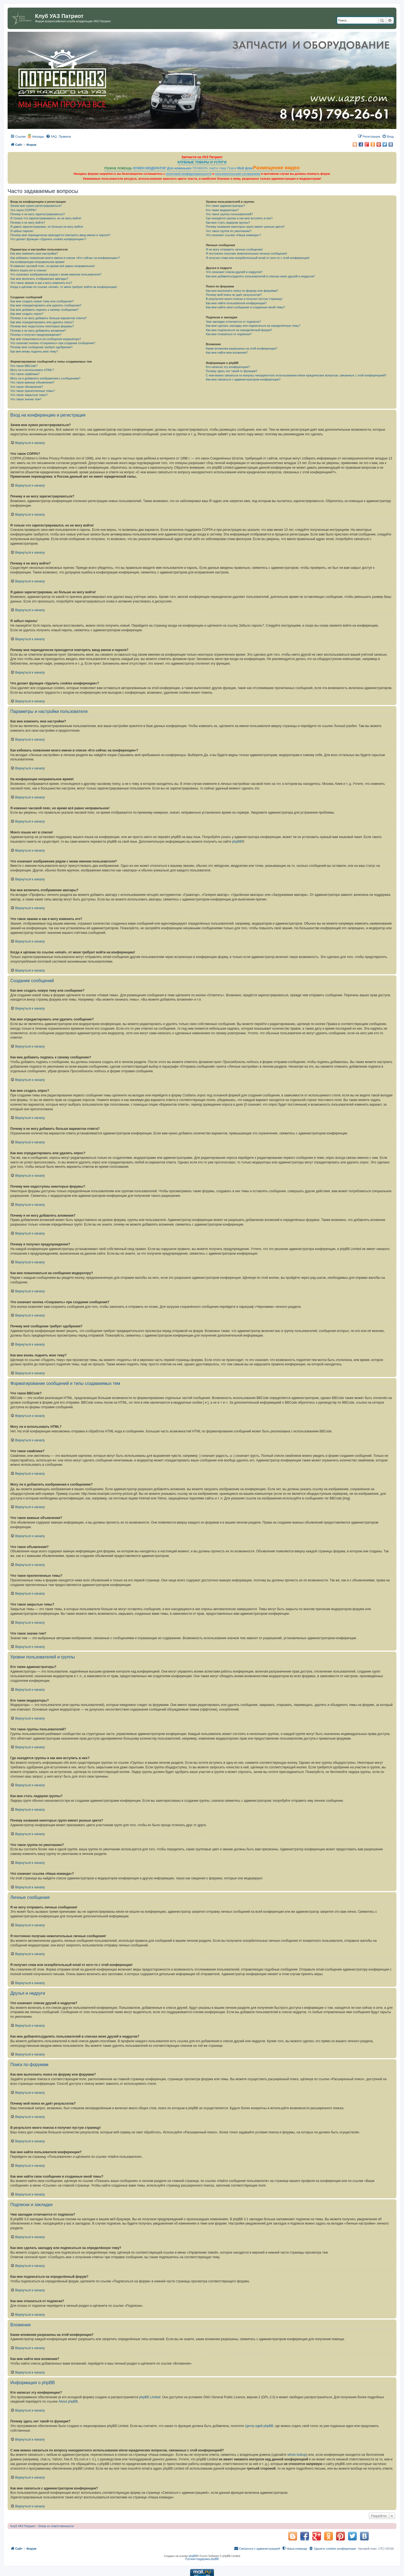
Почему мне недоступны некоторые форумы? (42, 326)
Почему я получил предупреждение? (35, 334)
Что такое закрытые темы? (29, 394)
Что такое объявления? (26, 386)
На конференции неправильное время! (37, 262)
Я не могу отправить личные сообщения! (234, 249)
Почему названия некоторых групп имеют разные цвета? (245, 226)
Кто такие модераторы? (222, 210)
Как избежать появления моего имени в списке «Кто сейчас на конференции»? (65, 257)
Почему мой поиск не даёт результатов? (234, 294)
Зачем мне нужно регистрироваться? (36, 205)
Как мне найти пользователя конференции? (236, 303)
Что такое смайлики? (25, 374)
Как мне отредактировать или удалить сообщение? (45, 305)
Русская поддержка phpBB (202, 2559)
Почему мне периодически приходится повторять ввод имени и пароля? (60, 235)
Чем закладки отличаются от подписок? (233, 321)
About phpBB (68, 2401)
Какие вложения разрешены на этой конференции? (241, 348)
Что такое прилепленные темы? (32, 390)
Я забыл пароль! (21, 231)
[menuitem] (51, 136)
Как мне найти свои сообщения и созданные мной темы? (245, 307)
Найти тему (217, 168)
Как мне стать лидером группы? (228, 222)
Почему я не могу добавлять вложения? (38, 330)
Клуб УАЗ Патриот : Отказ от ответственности (42, 2526)
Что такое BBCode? (23, 365)
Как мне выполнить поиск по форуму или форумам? (242, 290)
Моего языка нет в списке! (28, 270)
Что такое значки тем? (25, 399)
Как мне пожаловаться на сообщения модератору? (45, 339)
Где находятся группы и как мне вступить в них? (239, 218)
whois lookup (297, 2455)
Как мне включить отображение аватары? (39, 278)
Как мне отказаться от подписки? (228, 334)
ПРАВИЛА (200, 168)
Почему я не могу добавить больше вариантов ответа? (48, 318)
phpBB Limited (149, 2397)
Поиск (231, 168)
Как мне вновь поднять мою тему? (34, 351)
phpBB (237, 841)
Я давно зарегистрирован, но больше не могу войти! (46, 226)
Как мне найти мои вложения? (227, 352)
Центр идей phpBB (259, 2426)
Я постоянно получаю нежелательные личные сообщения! (246, 253)
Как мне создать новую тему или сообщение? (42, 301)
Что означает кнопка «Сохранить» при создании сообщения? (52, 343)
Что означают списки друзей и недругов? (234, 272)
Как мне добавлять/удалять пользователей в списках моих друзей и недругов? (260, 276)
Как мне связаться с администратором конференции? (243, 379)
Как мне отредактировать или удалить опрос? (42, 322)
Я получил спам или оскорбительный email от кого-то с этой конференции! (258, 257)
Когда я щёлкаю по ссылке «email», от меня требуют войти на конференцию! (63, 286)
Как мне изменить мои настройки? (34, 253)
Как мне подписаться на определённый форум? (239, 330)
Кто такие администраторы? (225, 205)
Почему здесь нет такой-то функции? (231, 371)
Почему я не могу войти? (27, 222)
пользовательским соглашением (237, 173)
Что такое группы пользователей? (229, 214)
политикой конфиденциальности (189, 173)
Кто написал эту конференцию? (228, 367)
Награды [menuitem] (38, 136)
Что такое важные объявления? (32, 382)
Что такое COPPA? (23, 210)
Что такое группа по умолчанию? (228, 231)
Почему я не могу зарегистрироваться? (37, 214)
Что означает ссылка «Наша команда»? (233, 235)
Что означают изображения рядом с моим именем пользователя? (55, 274)
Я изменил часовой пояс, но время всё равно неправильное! (52, 266)
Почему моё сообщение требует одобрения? (41, 347)
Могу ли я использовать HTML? (32, 370)
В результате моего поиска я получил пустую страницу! (244, 298)
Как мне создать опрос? (26, 313)
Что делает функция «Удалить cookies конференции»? (48, 239)
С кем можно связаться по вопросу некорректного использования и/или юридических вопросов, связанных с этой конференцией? (296, 375)
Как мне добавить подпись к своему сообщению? (44, 309)
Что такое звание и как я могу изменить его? (41, 282)
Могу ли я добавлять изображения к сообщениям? (45, 378)
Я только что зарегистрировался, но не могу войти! (45, 218)
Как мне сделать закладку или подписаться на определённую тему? (253, 325)
